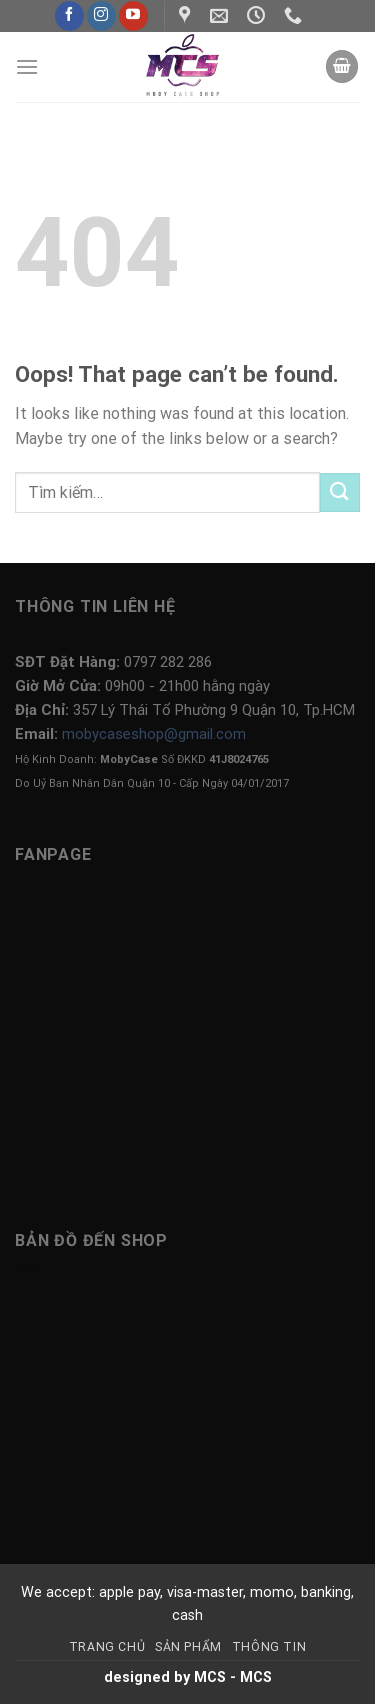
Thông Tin (269, 1647)
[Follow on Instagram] (101, 16)
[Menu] (27, 66)
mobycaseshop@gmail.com (154, 734)
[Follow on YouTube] (133, 16)
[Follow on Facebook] (69, 16)
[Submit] (340, 492)
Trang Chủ (107, 1647)
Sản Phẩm (188, 1647)
